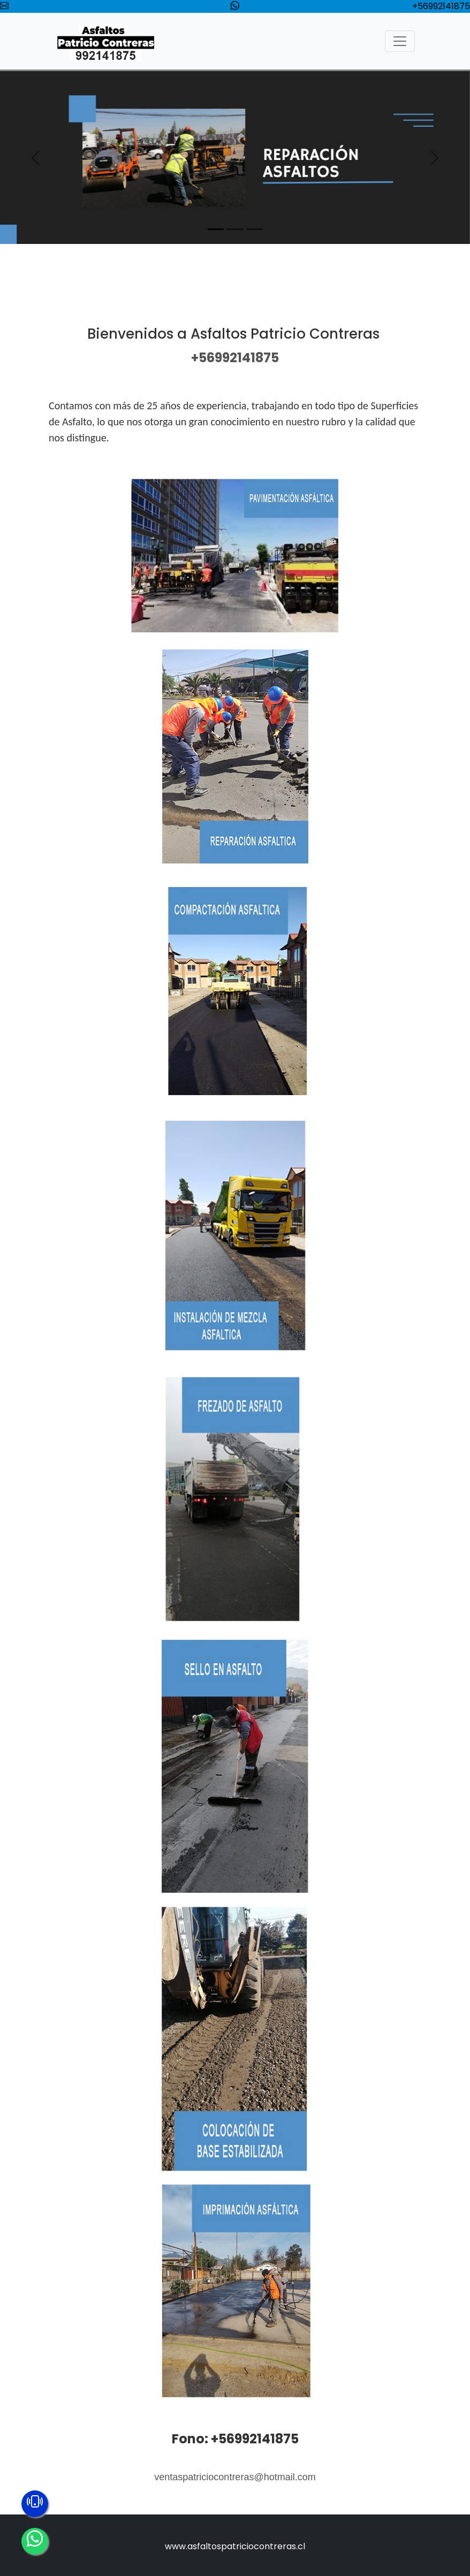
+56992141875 (441, 6)
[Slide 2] (235, 229)
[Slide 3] (254, 229)
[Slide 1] (216, 229)
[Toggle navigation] (400, 41)
